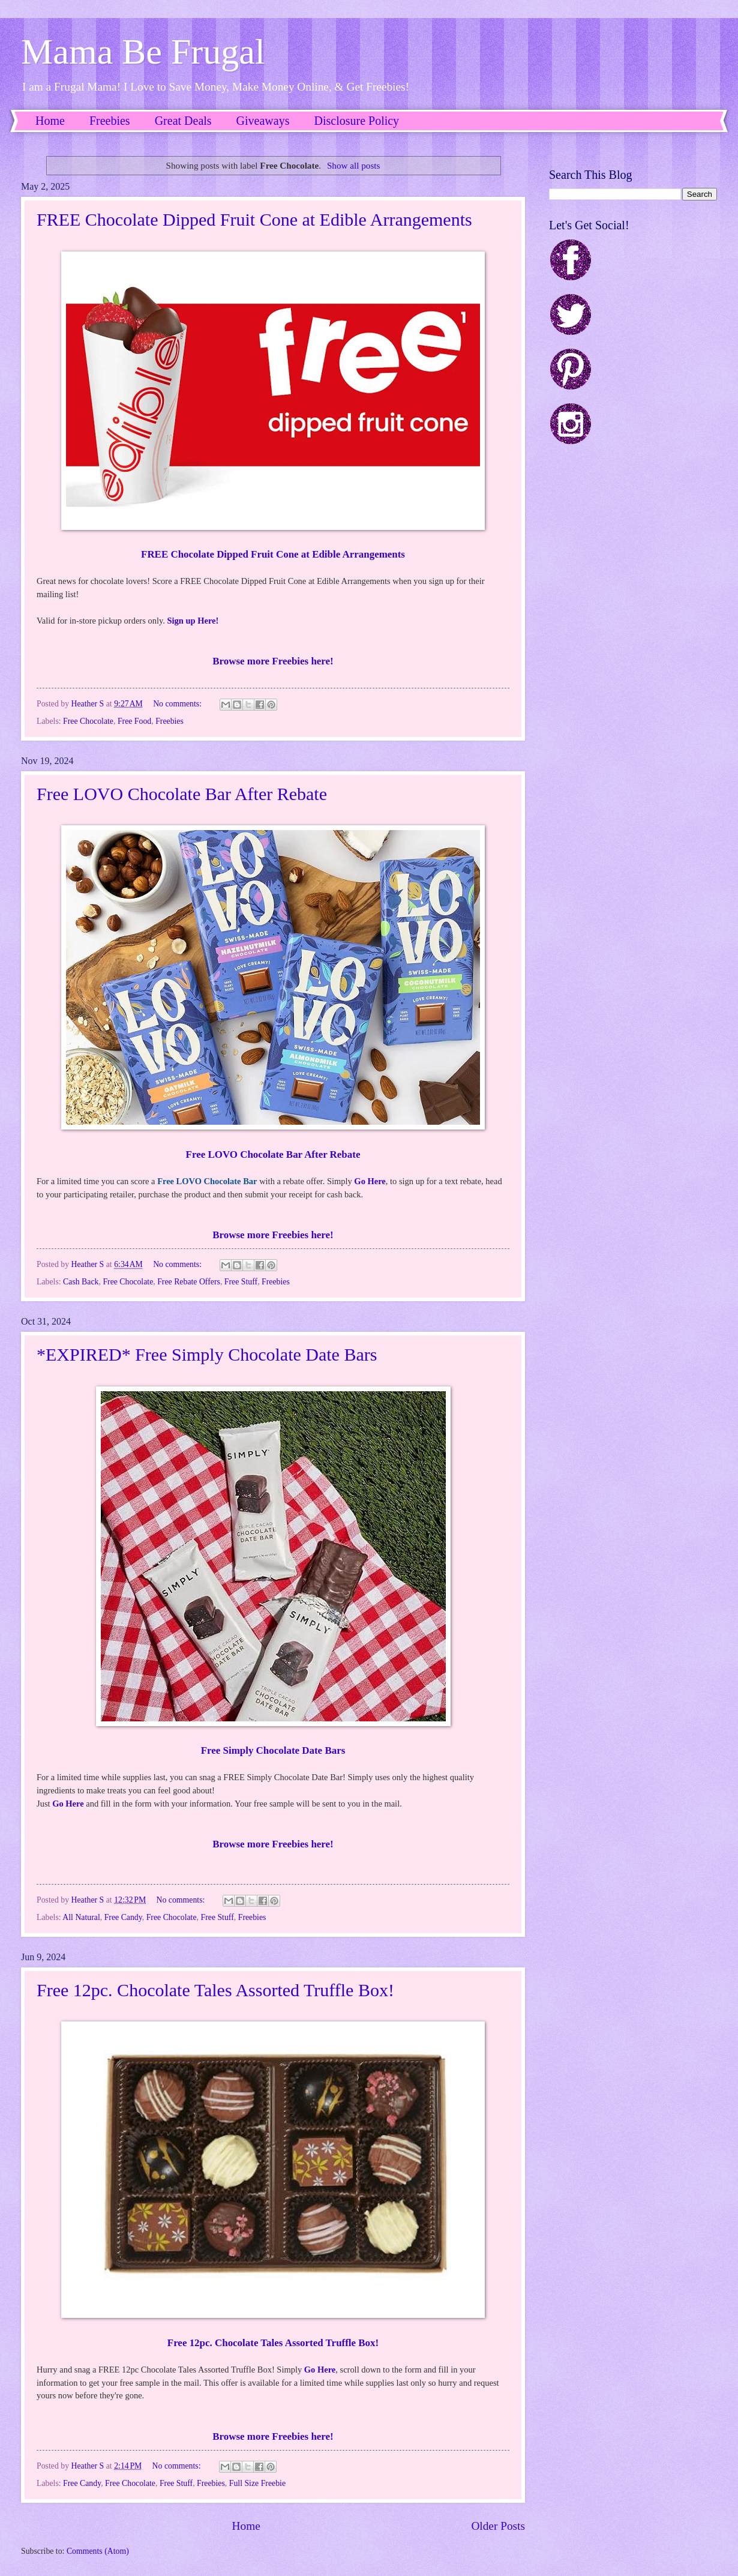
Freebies (109, 120)
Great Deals (183, 120)
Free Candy (123, 1917)
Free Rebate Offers (188, 1281)
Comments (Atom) (98, 2551)
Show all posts (353, 165)
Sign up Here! (192, 620)
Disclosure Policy (356, 120)
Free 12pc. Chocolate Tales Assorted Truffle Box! (215, 1990)
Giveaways (263, 120)
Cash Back (80, 1281)
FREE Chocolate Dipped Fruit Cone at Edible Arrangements (254, 219)
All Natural (81, 1917)
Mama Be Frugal (143, 51)
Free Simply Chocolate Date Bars (273, 1750)
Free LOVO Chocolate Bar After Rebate (182, 794)
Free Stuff (240, 1281)
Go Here (369, 1181)
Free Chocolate (88, 721)
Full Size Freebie (257, 2483)
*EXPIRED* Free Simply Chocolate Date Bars (207, 1354)
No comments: (178, 703)
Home (50, 120)
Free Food (134, 721)
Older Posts (498, 2526)
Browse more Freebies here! (272, 661)
